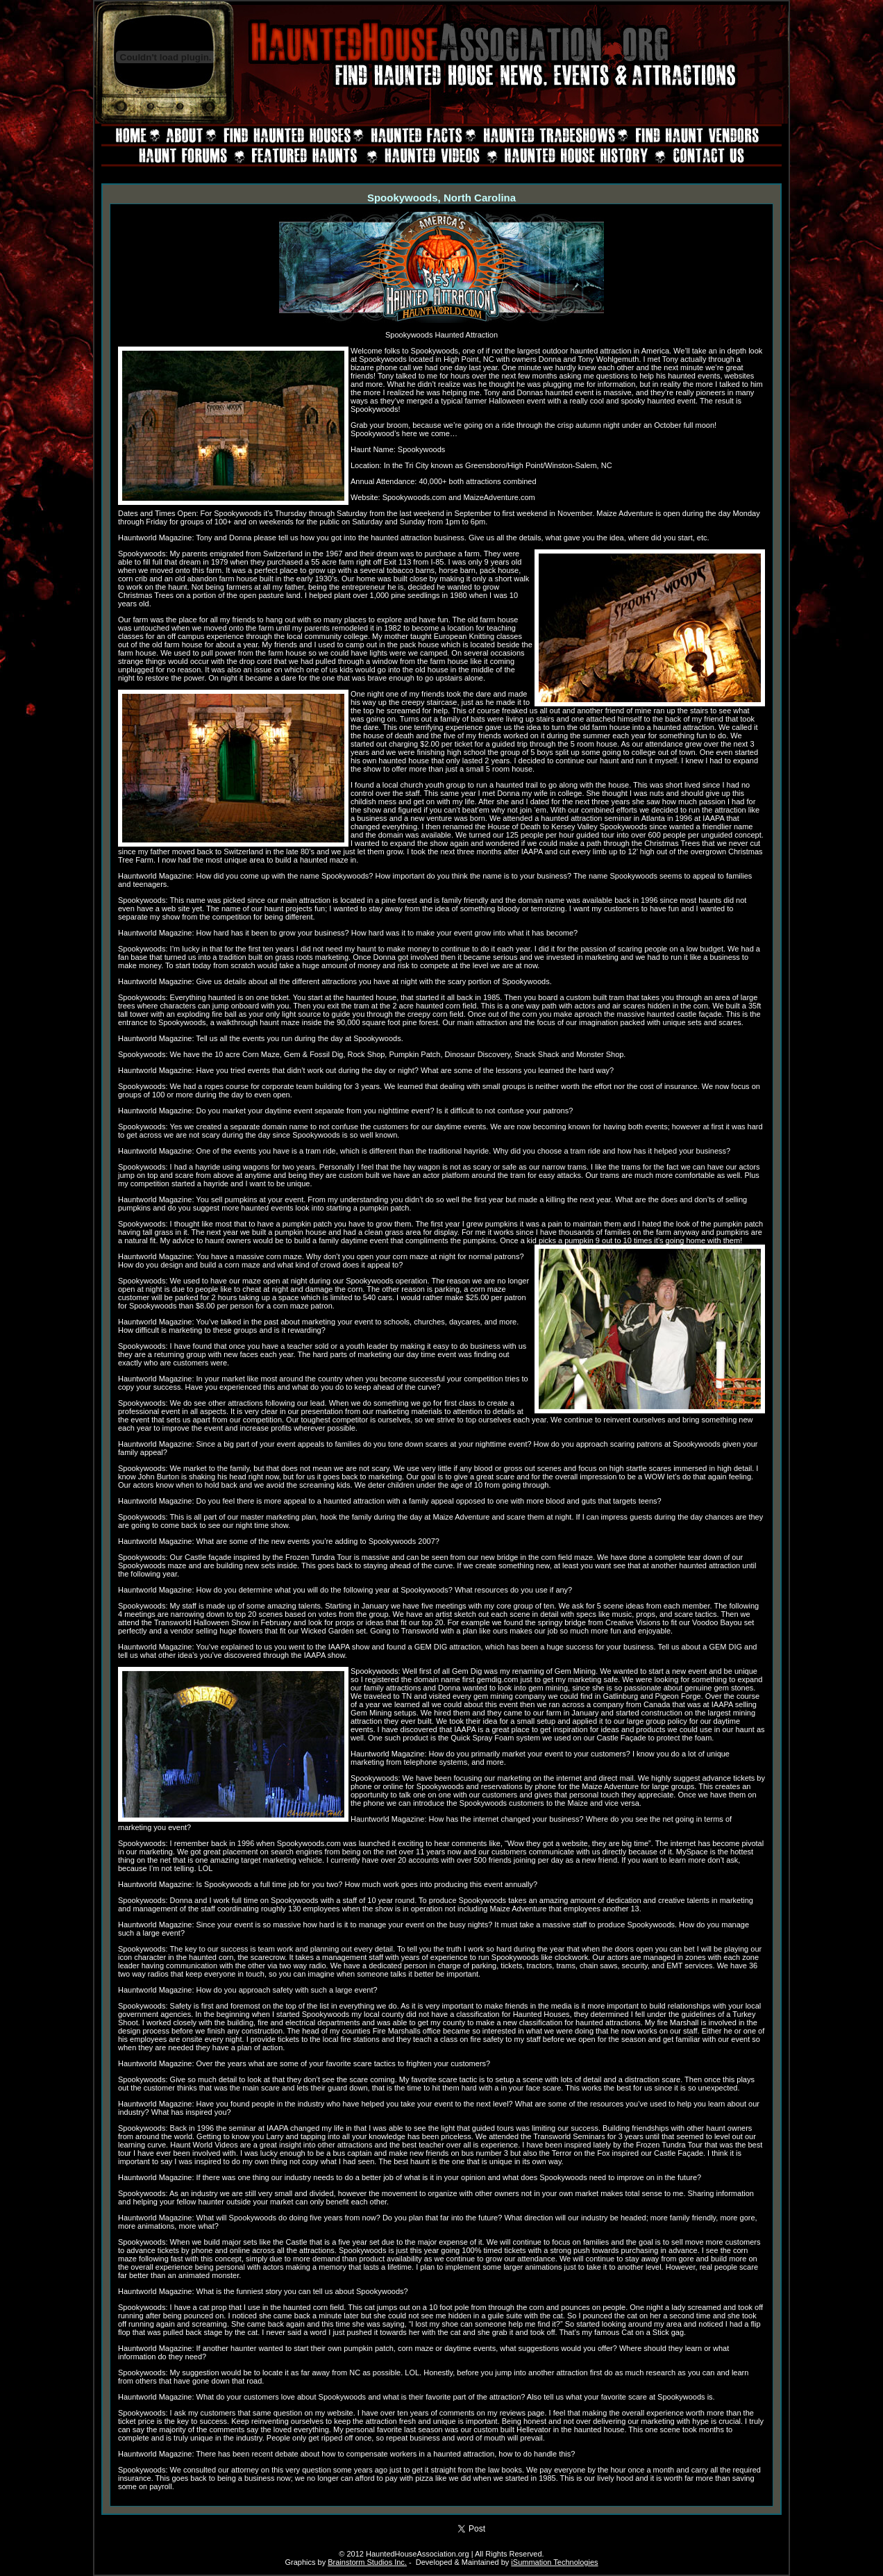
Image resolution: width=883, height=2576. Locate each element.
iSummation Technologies (554, 2562)
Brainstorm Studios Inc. (367, 2562)
